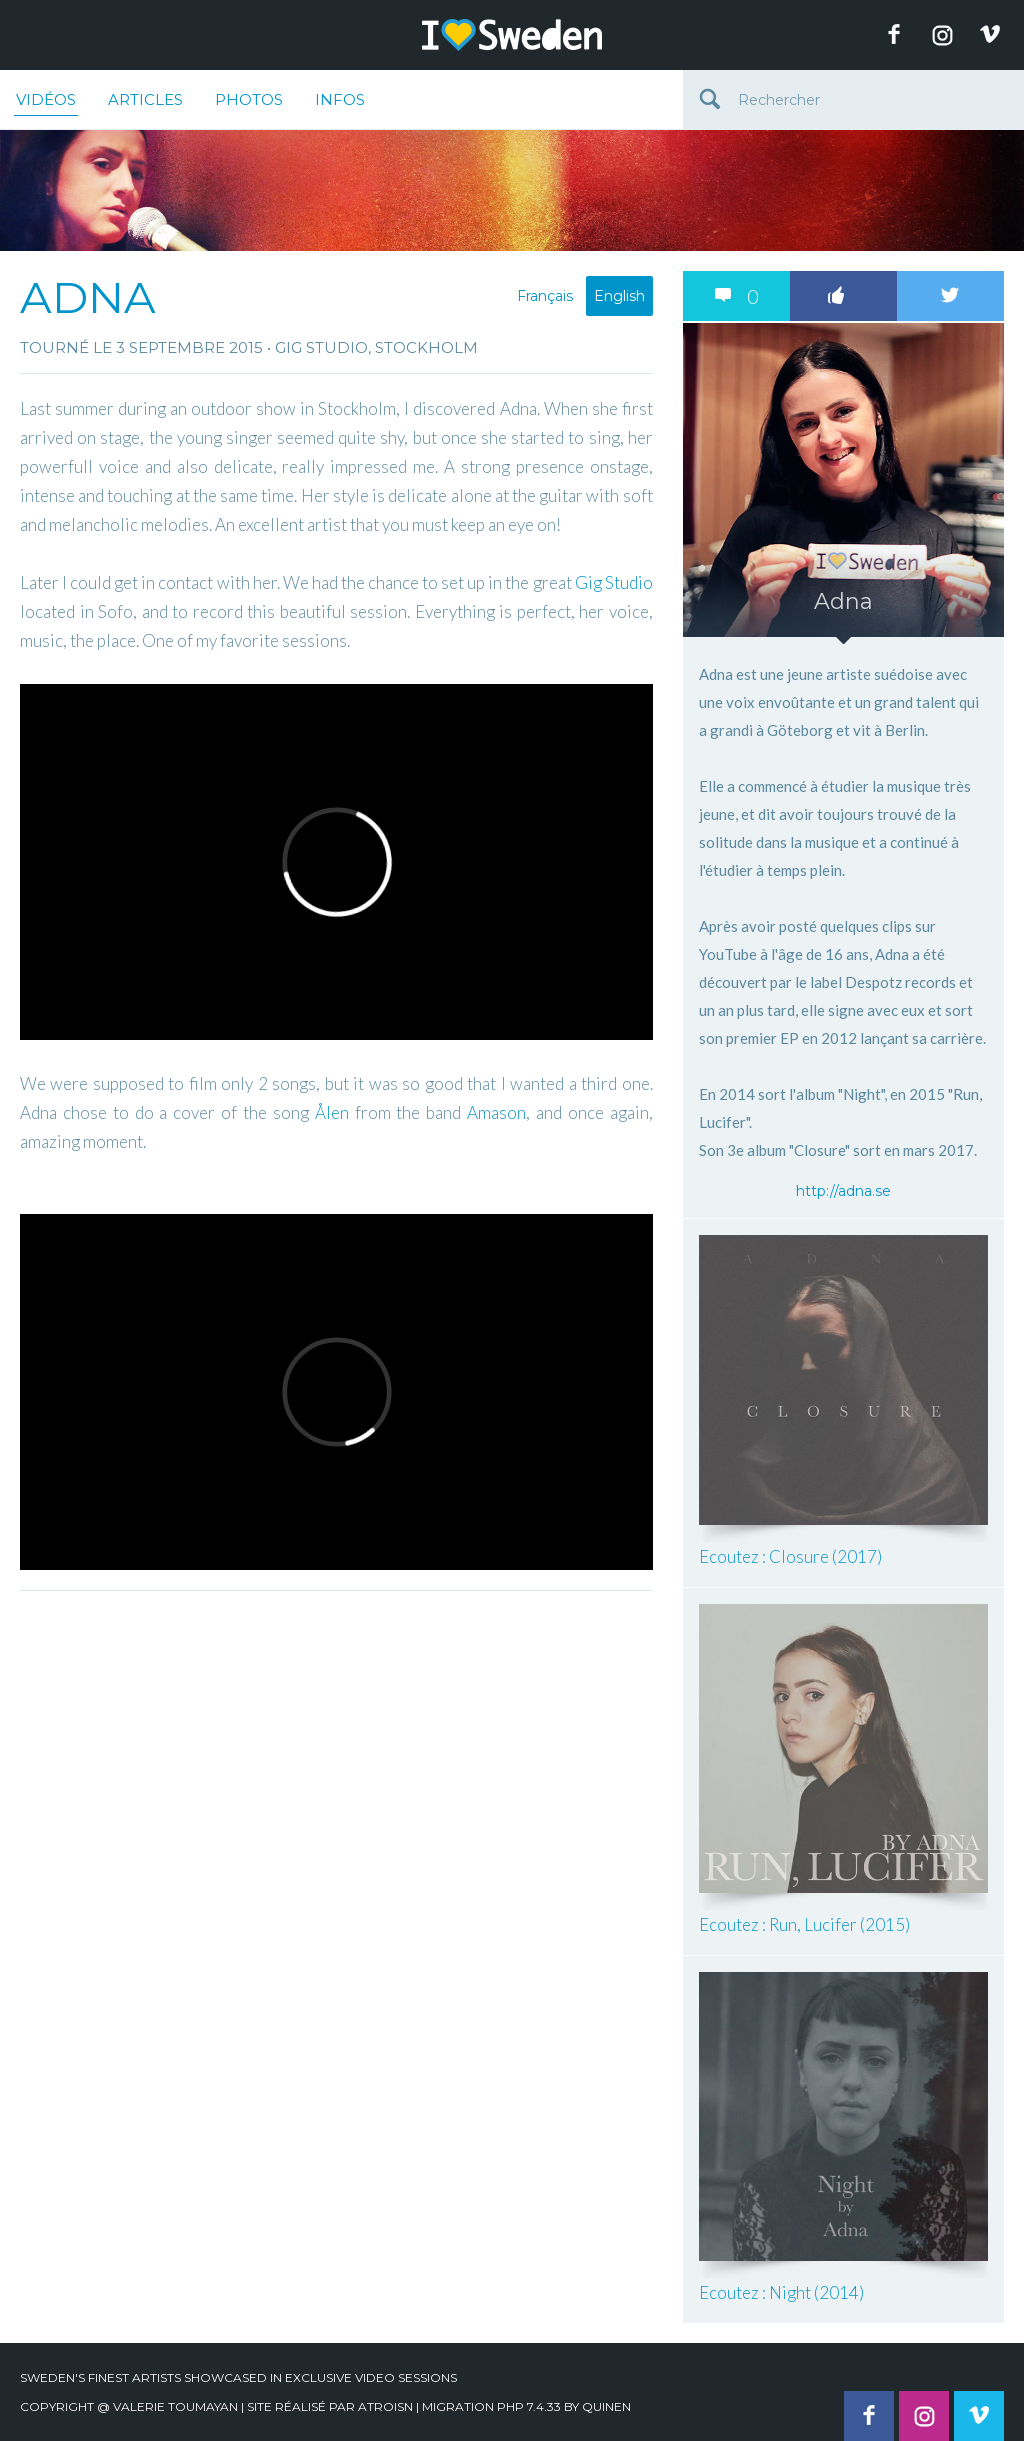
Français (545, 296)
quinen (606, 2406)
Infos (340, 99)
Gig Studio (614, 582)
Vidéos (46, 103)
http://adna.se (843, 1191)
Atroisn (385, 2406)
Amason (496, 1112)
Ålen (332, 1112)
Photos (249, 99)
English (619, 296)
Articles (145, 99)
